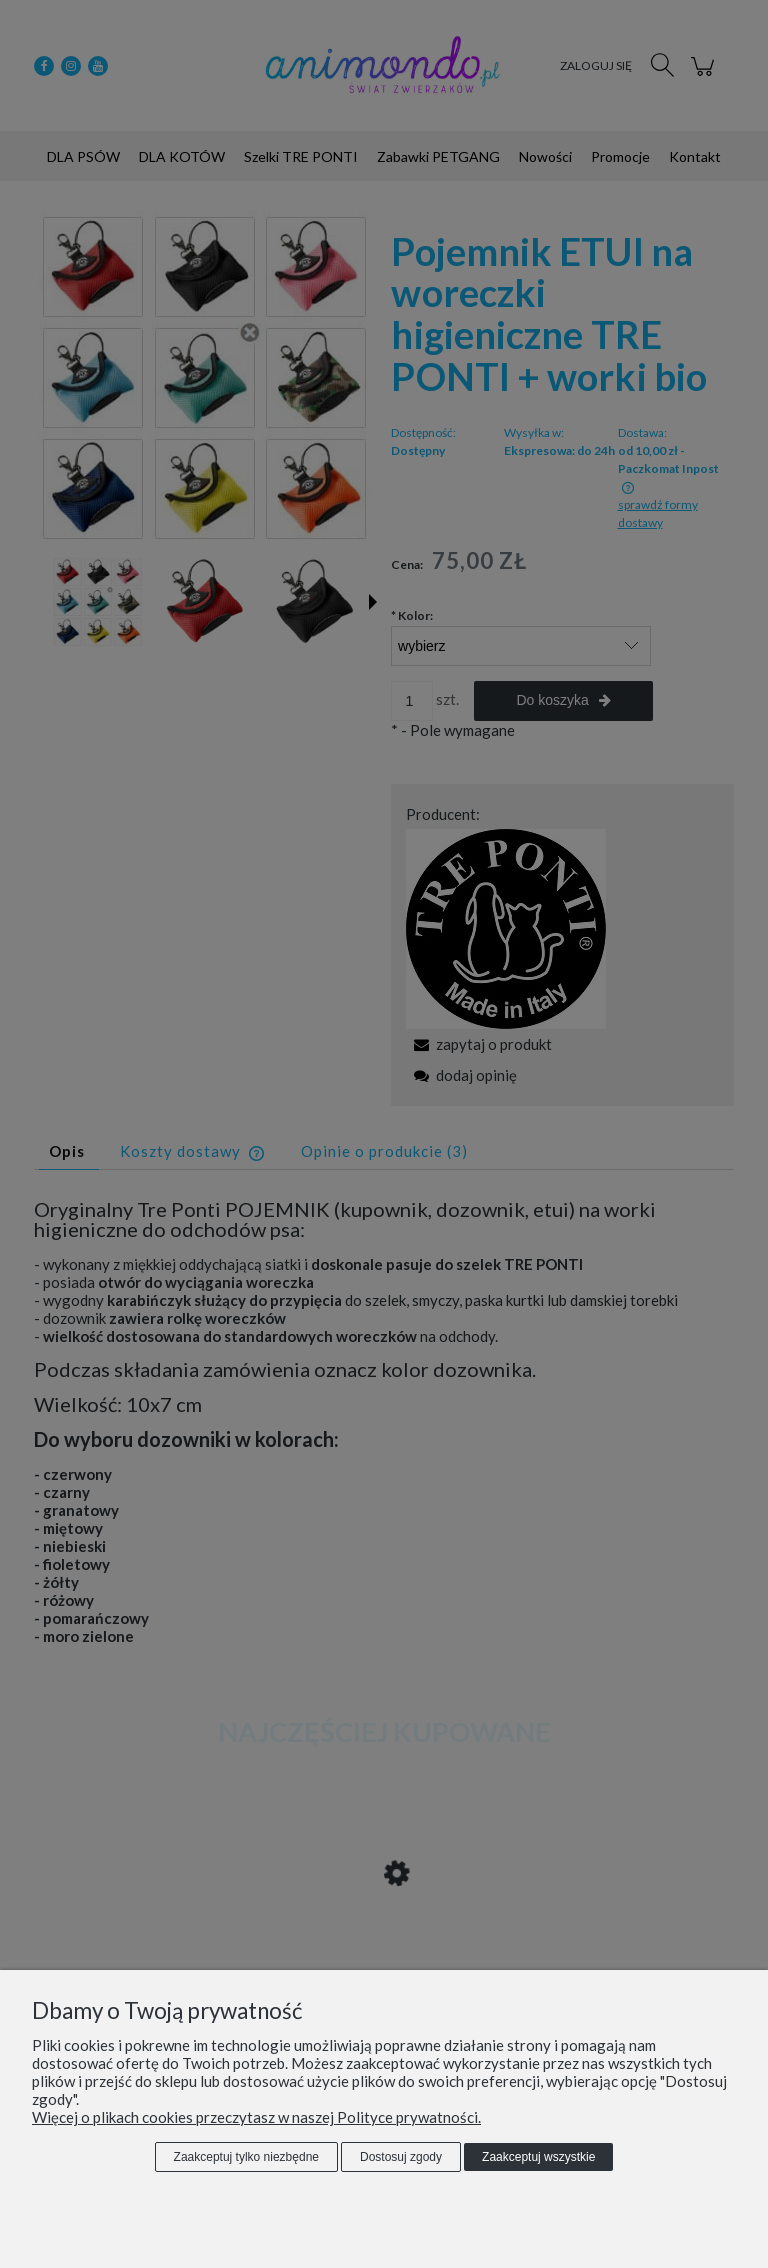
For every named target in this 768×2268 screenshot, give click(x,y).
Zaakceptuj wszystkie (538, 2157)
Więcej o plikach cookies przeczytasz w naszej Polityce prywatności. (256, 2117)
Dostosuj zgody (401, 2157)
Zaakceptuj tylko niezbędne (246, 2157)
